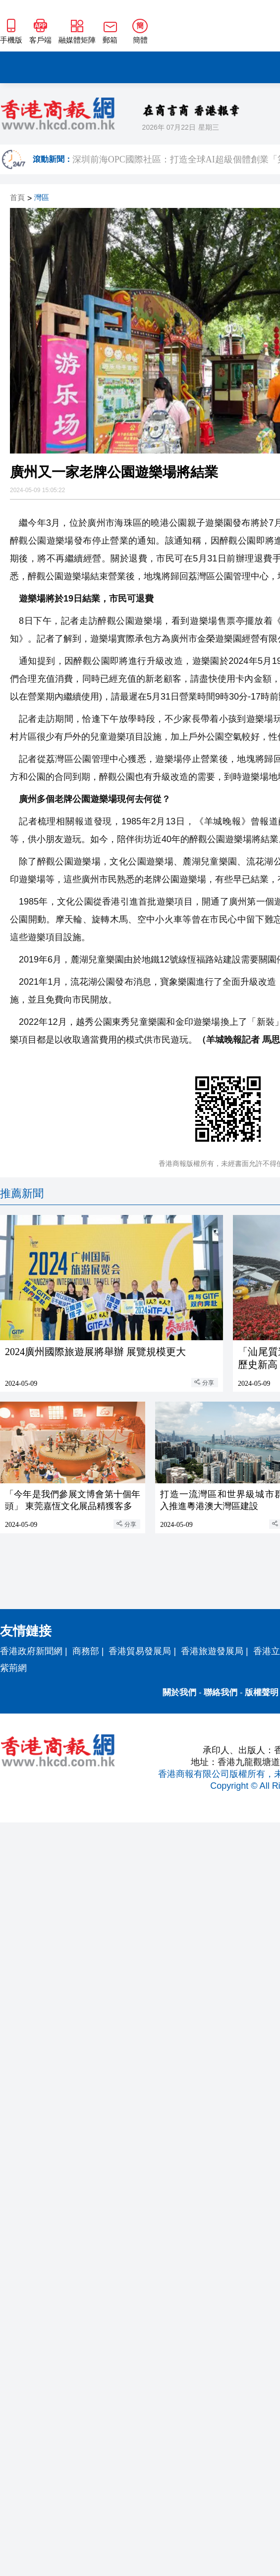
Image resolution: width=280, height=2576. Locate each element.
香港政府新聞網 (31, 1651)
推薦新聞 (22, 1193)
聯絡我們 (220, 1692)
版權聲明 (262, 1692)
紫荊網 (13, 1668)
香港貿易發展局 (140, 1651)
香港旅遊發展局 (212, 1651)
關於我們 (179, 1692)
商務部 (85, 1651)
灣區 (41, 198)
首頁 (17, 198)
